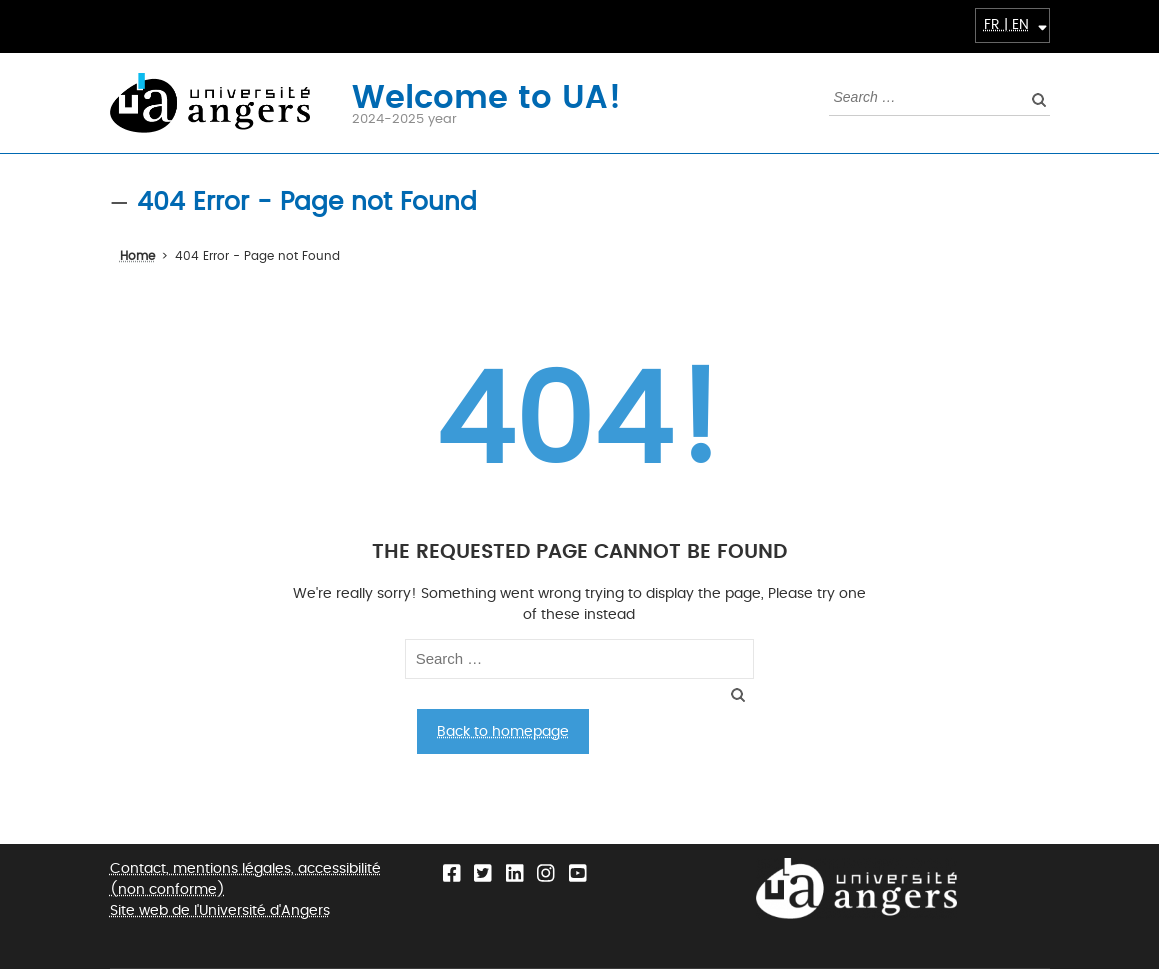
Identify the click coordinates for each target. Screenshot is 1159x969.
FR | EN (1006, 24)
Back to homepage (503, 731)
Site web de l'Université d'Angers (220, 910)
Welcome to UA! (486, 95)
